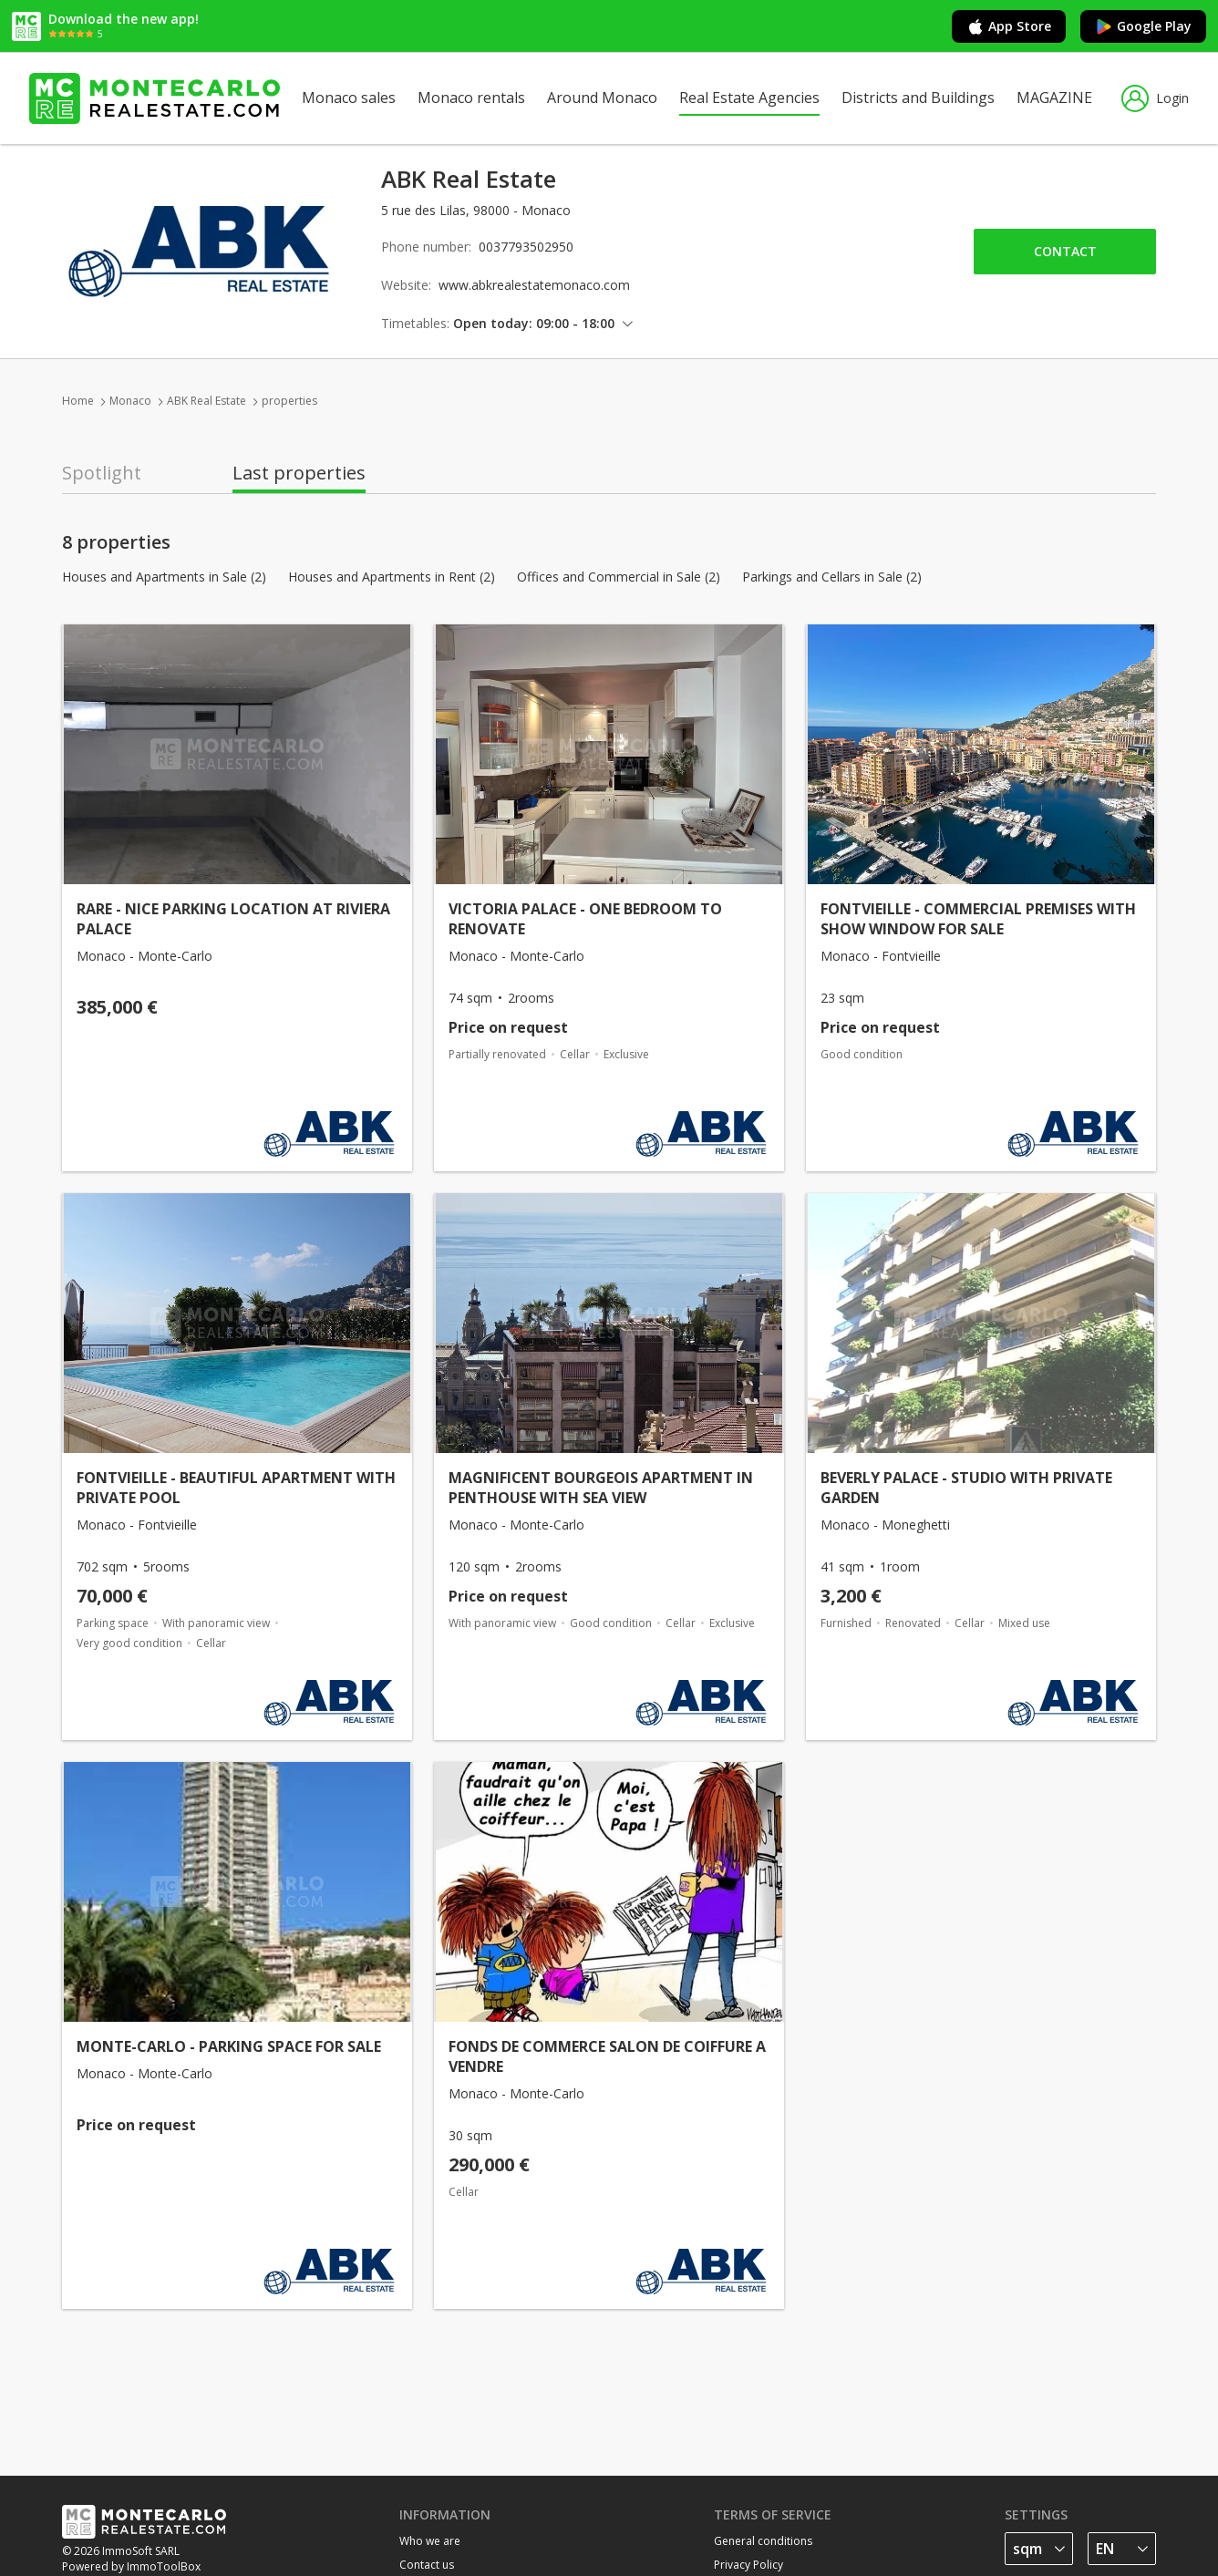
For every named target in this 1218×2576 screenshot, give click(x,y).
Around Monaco (602, 98)
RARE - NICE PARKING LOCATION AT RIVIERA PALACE (233, 919)
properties (289, 400)
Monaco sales (349, 98)
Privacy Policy (748, 2564)
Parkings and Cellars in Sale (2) (832, 577)
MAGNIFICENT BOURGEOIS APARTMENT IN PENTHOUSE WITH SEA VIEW (601, 1488)
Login (1155, 98)
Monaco (130, 400)
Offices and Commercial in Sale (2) (618, 577)
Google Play (1143, 26)
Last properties (299, 473)
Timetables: (415, 323)
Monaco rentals (471, 98)
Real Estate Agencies (749, 98)
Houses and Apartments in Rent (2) (391, 577)
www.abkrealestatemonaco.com (534, 285)
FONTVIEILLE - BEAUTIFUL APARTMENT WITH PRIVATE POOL (236, 1488)
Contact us (426, 2564)
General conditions (763, 2541)
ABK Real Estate (206, 400)
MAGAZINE (1054, 98)
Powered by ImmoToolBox (131, 2566)
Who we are (429, 2541)
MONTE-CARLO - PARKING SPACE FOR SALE (229, 2046)
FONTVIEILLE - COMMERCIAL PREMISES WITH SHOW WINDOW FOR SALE (978, 919)
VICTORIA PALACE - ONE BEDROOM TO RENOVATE (585, 919)
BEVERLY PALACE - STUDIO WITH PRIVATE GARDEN (966, 1488)
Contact (1065, 251)
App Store (1008, 26)
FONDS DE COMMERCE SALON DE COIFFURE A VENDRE (607, 2056)
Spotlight (101, 473)
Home (78, 400)
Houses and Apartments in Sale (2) (164, 577)
